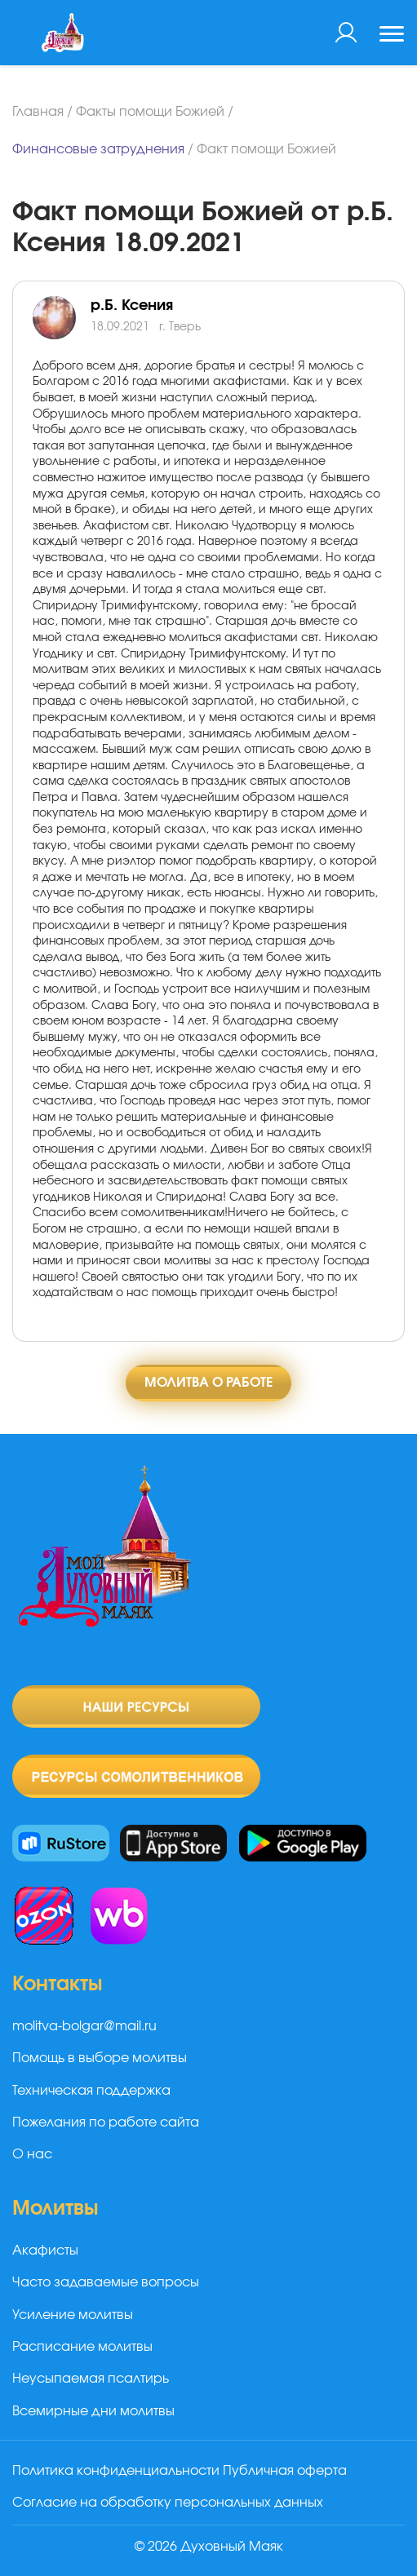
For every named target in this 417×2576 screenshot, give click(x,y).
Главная (38, 111)
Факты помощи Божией (150, 111)
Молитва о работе (208, 1382)
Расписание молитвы (82, 2346)
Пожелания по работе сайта (105, 2122)
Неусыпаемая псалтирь (90, 2378)
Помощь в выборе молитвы (99, 2058)
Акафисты (45, 2250)
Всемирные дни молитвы (93, 2411)
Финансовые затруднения (98, 149)
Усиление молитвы (72, 2314)
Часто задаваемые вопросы (105, 2282)
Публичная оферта (285, 2470)
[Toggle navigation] (392, 35)
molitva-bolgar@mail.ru (84, 2026)
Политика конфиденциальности (116, 2470)
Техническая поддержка (91, 2090)
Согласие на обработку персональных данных (167, 2502)
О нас (32, 2154)
